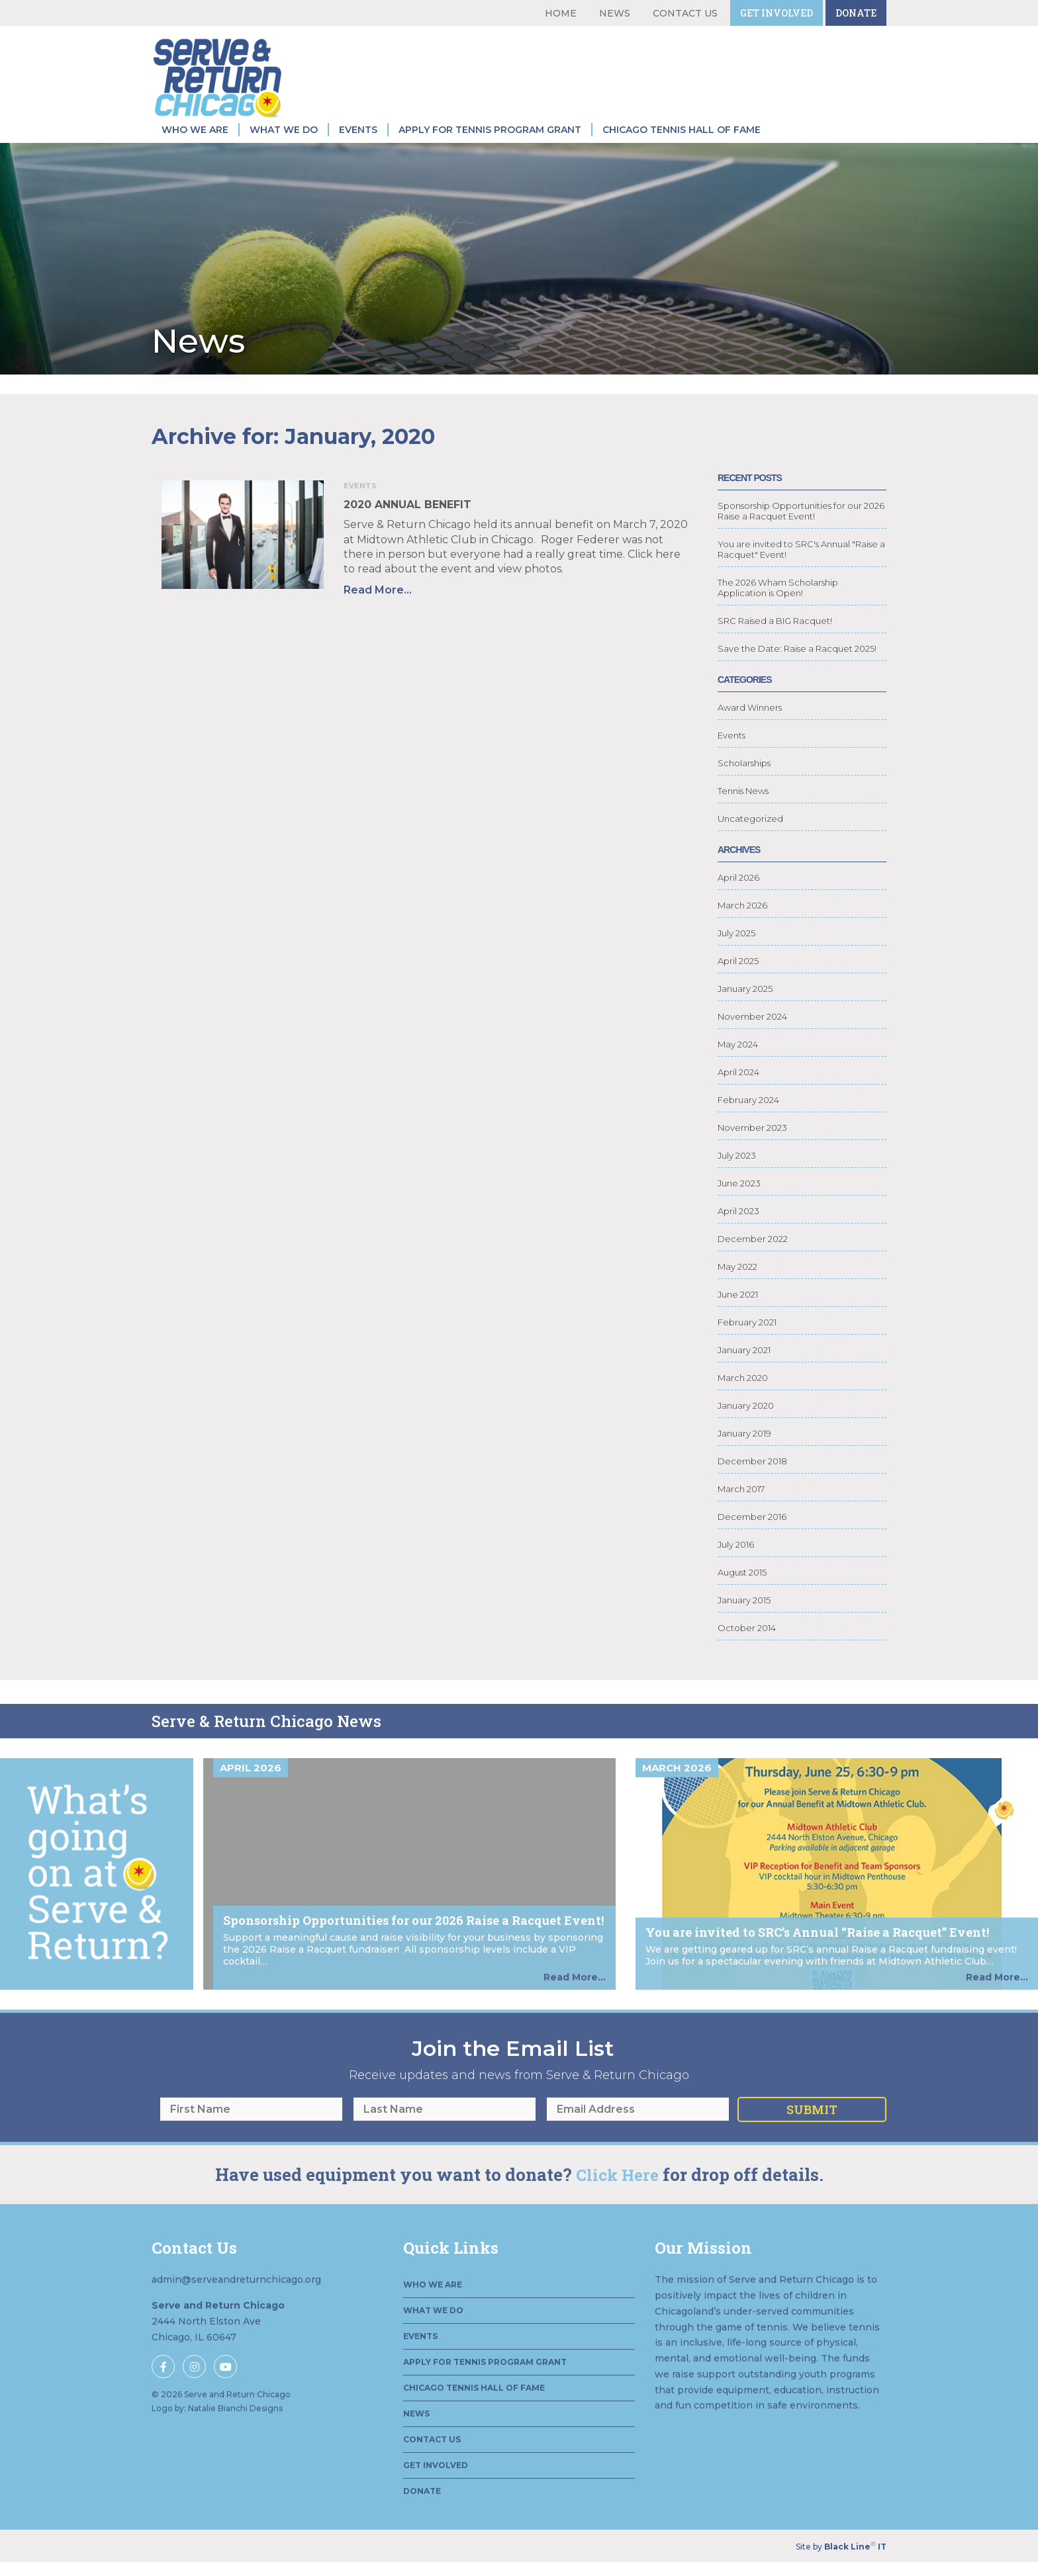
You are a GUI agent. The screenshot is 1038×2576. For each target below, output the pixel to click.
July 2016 (736, 1564)
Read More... (358, 590)
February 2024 (748, 1119)
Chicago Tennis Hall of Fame (681, 130)
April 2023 (738, 1230)
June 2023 (739, 1203)
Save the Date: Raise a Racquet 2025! (797, 668)
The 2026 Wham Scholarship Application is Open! (778, 607)
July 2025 (736, 953)
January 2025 (745, 1008)
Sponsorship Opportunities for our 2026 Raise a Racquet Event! (801, 530)
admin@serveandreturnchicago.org (236, 2338)
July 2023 (737, 1175)
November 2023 (752, 1147)
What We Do (284, 130)
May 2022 (737, 1286)
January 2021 (744, 1369)
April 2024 (738, 1092)
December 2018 (752, 1481)
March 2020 (743, 1397)
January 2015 (744, 1620)
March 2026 (742, 925)
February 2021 (747, 1342)
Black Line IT (855, 2547)
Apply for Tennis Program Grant (490, 130)
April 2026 (738, 897)
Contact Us (685, 13)
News (614, 13)
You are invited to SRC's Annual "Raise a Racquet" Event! (801, 569)
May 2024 (738, 1064)
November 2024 (752, 1036)
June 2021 (738, 1314)
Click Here (617, 2233)
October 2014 (747, 1647)
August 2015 (742, 1592)
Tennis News (743, 810)
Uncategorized (750, 838)
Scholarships (744, 782)
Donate (855, 13)
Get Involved (776, 13)
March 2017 (741, 1508)
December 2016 (752, 1536)
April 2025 (738, 980)
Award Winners (750, 727)
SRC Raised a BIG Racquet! (775, 640)
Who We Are (195, 130)
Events (358, 130)
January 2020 (746, 1425)
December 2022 (753, 1258)
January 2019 (744, 1453)
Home (561, 13)
